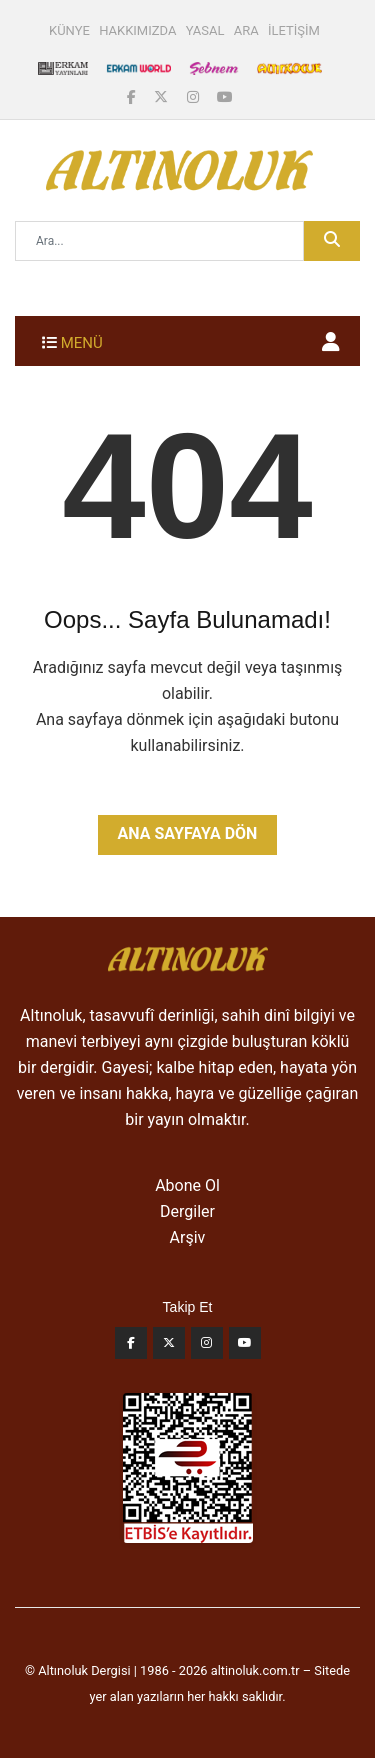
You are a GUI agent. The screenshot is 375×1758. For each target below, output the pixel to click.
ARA (246, 30)
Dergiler (187, 1211)
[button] (331, 341)
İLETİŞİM (294, 30)
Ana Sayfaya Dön (188, 833)
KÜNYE (69, 30)
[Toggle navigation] (72, 341)
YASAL (205, 30)
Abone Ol (187, 1185)
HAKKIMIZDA (137, 30)
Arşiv (188, 1237)
